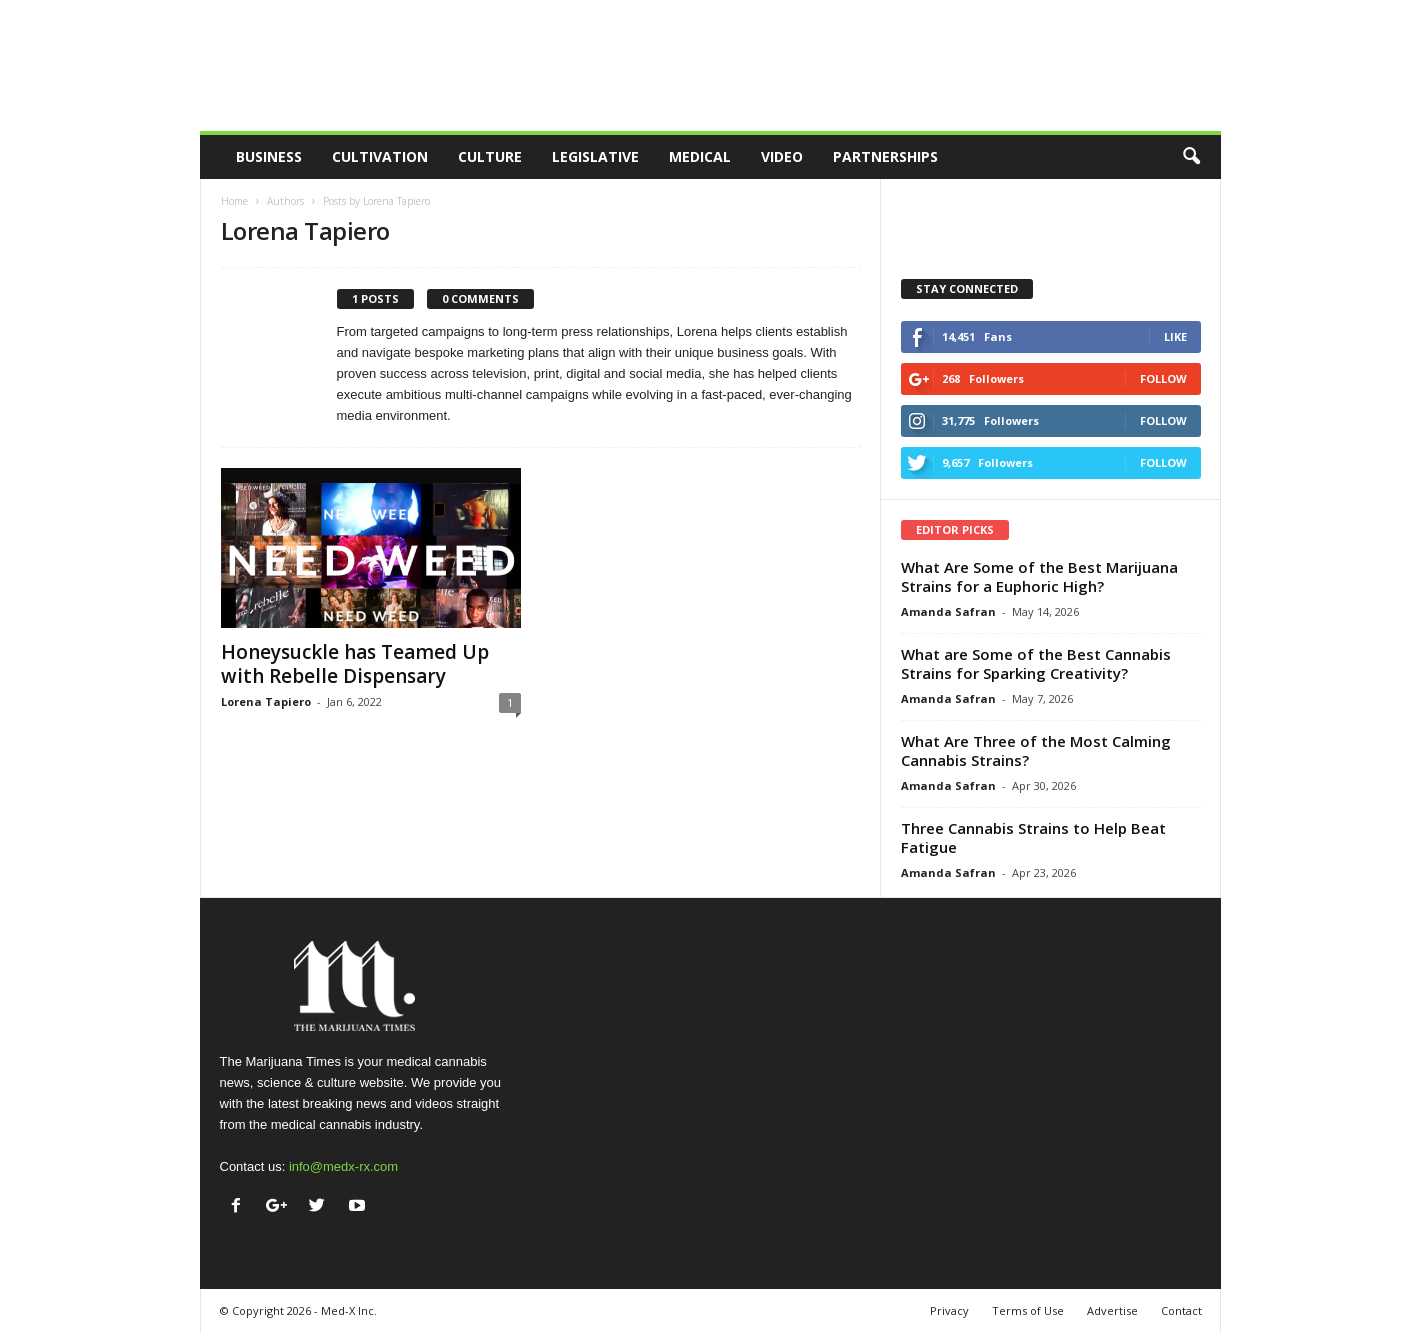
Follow (1163, 378)
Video (782, 156)
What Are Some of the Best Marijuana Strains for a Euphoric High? (1039, 576)
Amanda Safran (948, 611)
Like (1175, 336)
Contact (1181, 1310)
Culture (490, 156)
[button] (1191, 157)
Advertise (1112, 1310)
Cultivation (380, 156)
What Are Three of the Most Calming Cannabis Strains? (1036, 750)
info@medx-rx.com (343, 1166)
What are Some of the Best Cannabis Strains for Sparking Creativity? (1036, 663)
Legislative (595, 156)
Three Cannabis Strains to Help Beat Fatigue (1033, 837)
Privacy (949, 1310)
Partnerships (885, 156)
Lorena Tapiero (266, 701)
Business (269, 156)
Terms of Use (1028, 1310)
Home (234, 201)
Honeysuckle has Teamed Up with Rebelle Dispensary (355, 664)
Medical (700, 156)
